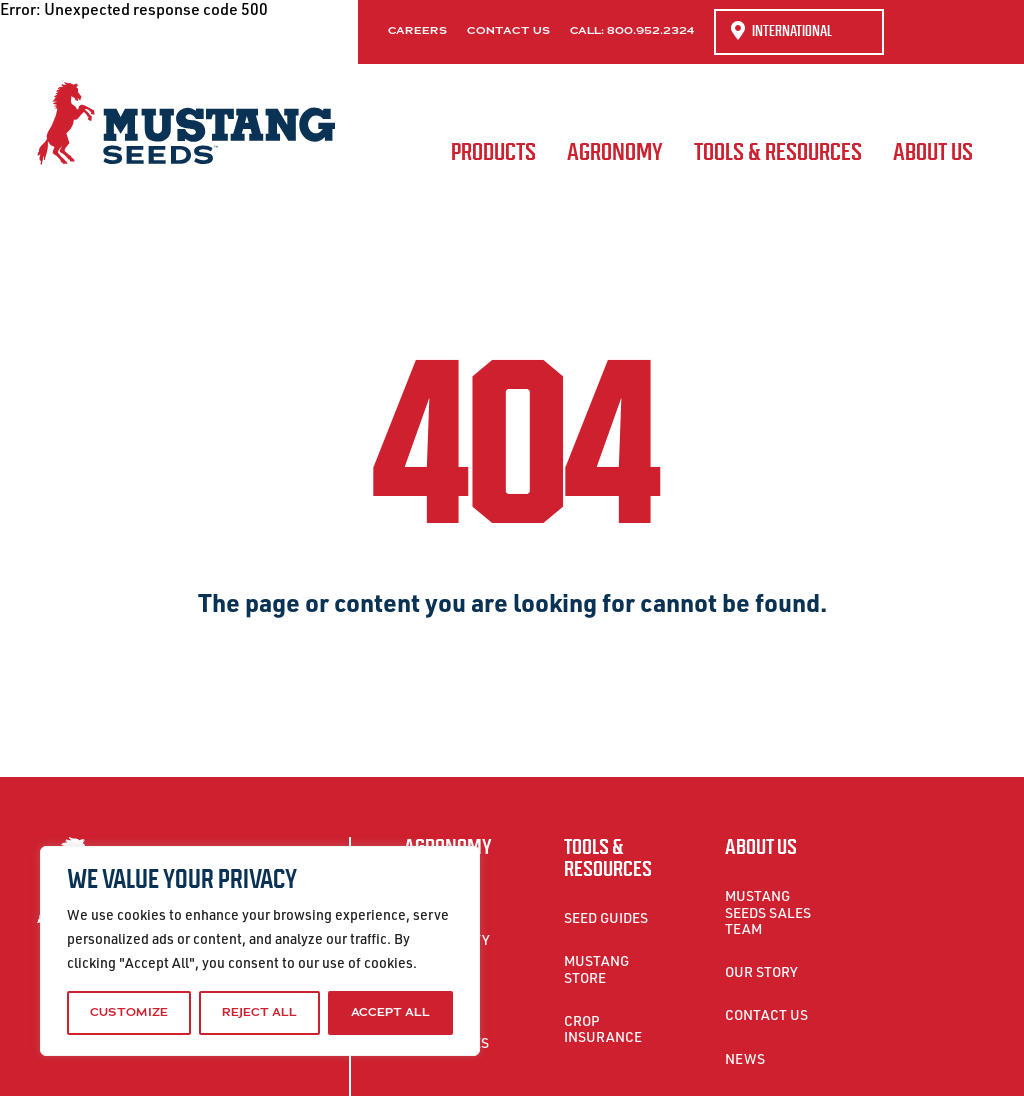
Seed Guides (606, 917)
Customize (129, 1012)
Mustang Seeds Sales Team (768, 911)
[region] (260, 951)
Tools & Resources (778, 152)
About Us (933, 152)
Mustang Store (596, 968)
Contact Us (508, 31)
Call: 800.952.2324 (632, 31)
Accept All (390, 1012)
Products (493, 152)
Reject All (259, 1012)
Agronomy (615, 152)
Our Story (761, 971)
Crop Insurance (603, 1028)
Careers (417, 31)
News (745, 1058)
